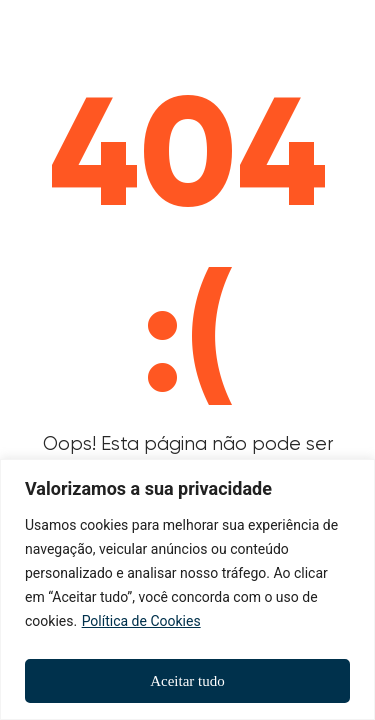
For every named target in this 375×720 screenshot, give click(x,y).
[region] (187, 589)
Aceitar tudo (187, 681)
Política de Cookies (141, 621)
